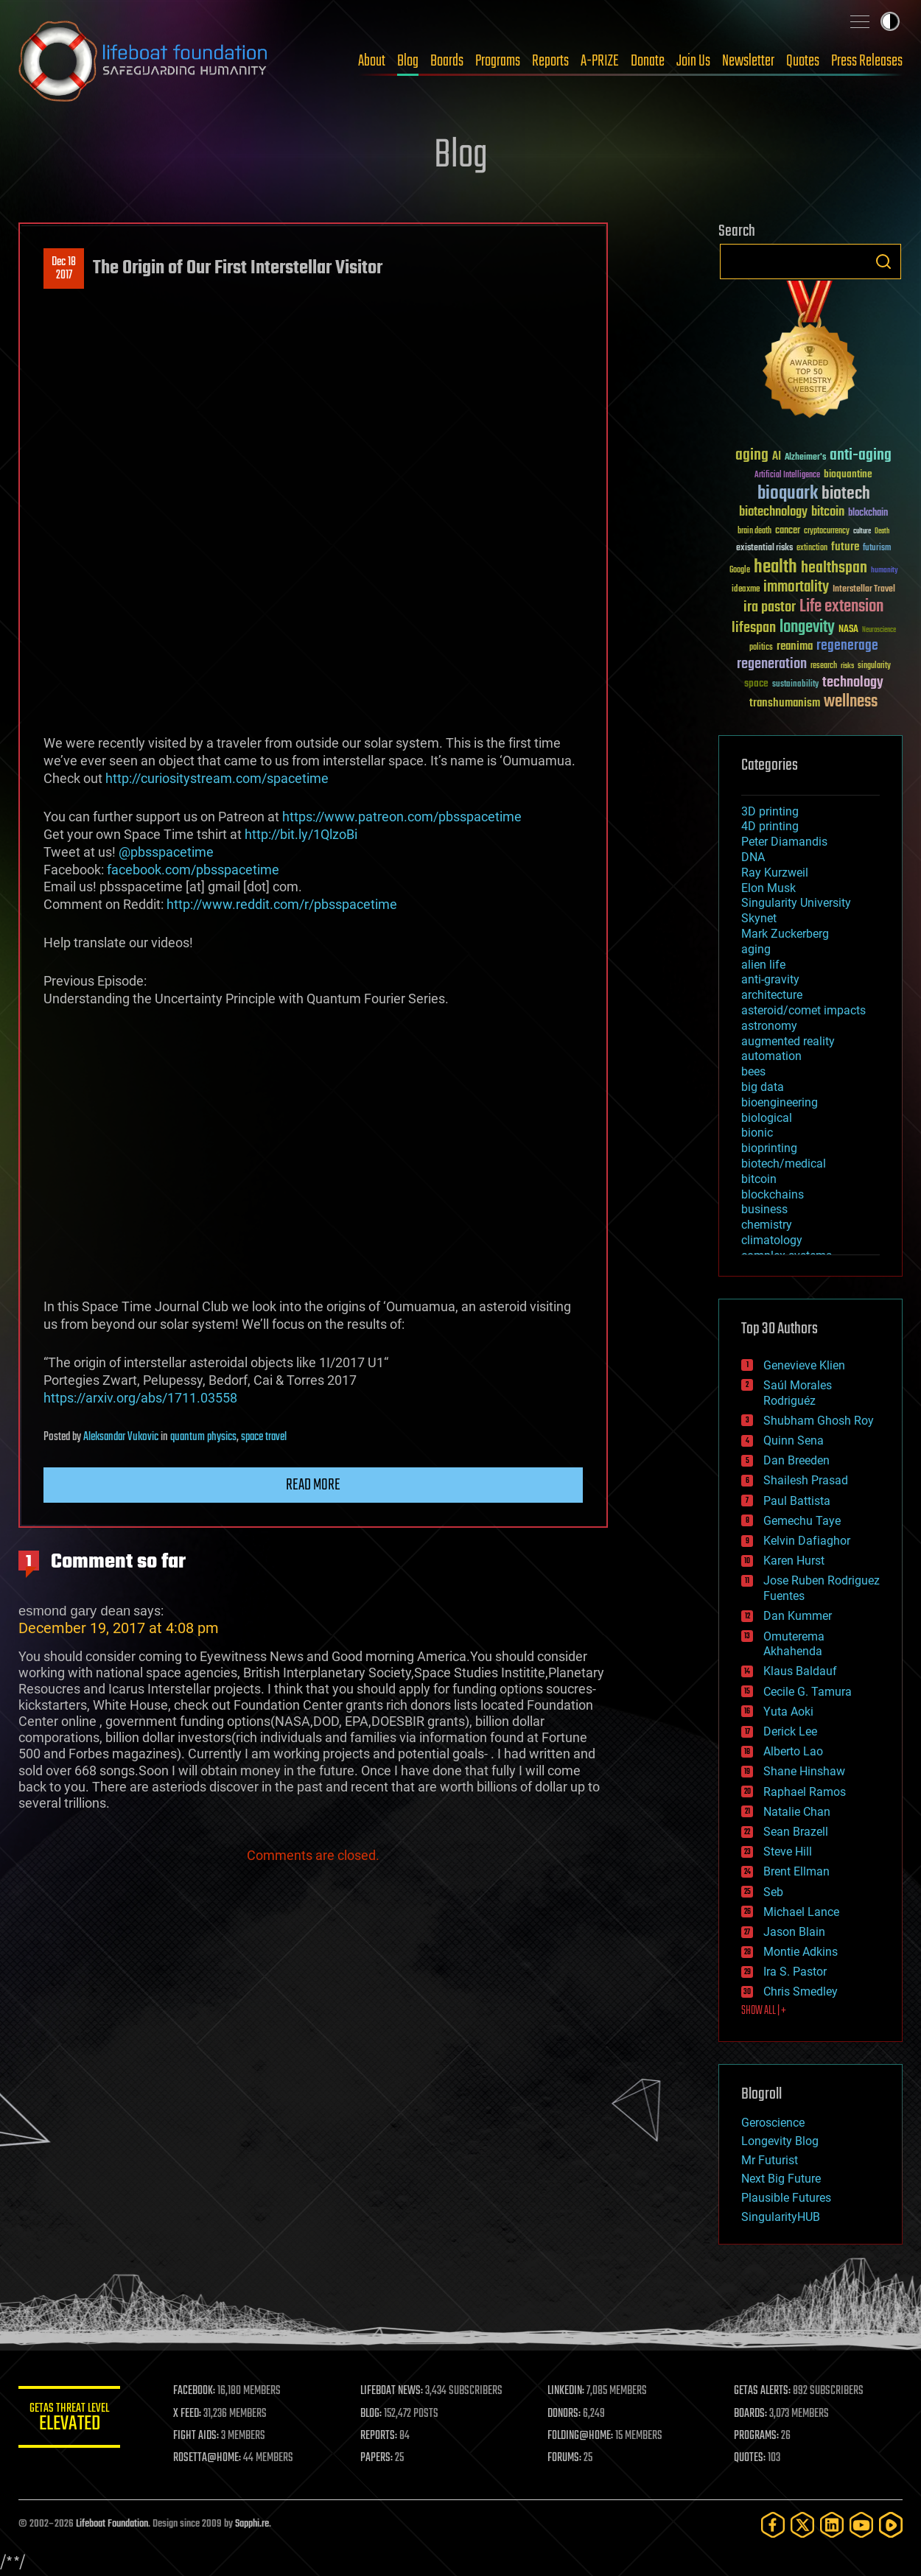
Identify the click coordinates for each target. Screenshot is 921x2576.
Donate (648, 61)
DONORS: (564, 2414)
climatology (771, 1240)
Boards (446, 61)
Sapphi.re (252, 2524)
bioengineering (779, 1102)
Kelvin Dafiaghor (806, 1541)
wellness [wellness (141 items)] (851, 702)
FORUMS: (565, 2458)
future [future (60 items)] (845, 547)
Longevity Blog (780, 2141)
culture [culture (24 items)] (862, 531)
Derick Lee (790, 1731)
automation (771, 1056)
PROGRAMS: (757, 2436)
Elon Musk (768, 888)
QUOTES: (750, 2458)
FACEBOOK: (196, 2391)
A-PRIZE (600, 61)
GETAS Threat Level (70, 2419)
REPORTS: (379, 2436)
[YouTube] (861, 2525)
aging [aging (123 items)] (751, 455)
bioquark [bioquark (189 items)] (787, 494)
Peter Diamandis (784, 842)
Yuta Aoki (788, 1712)
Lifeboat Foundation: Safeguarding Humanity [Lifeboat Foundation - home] (143, 61)
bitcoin (759, 1179)
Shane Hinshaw (804, 1771)
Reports (550, 61)
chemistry (766, 1225)
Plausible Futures (786, 2198)
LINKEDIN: (566, 2391)
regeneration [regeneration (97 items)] (772, 664)
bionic (757, 1133)
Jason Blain (794, 1932)
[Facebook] (773, 2525)
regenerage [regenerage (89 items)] (847, 646)
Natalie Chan (796, 1812)
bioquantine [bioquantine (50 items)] (848, 474)
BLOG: (371, 2414)
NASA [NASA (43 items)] (848, 630)
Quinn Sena (793, 1440)
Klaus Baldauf (800, 1671)
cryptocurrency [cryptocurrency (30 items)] (827, 531)
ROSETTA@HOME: (208, 2458)
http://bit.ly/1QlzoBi (301, 834)
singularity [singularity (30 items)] (874, 666)
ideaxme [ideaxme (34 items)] (746, 590)
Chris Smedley (800, 1991)
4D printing (770, 826)
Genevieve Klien (804, 1365)
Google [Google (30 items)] (739, 570)
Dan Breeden (796, 1460)
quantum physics (203, 1437)
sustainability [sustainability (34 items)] (795, 685)
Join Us (693, 61)
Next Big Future (781, 2179)
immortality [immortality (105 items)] (796, 587)
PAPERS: (377, 2458)
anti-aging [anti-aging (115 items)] (861, 455)
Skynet (759, 918)
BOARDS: (751, 2414)
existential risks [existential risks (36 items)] (764, 548)
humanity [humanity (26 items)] (884, 570)
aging (756, 949)
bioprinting (769, 1148)
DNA (753, 857)
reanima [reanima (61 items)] (795, 646)
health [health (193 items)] (775, 567)
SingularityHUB (780, 2217)
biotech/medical (783, 1164)
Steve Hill (787, 1852)
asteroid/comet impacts (803, 1010)
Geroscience (773, 2123)
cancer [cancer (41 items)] (787, 531)
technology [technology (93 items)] (852, 683)
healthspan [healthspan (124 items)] (834, 568)
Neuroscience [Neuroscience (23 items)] (879, 631)
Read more (313, 1485)
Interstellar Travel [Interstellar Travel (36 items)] (864, 589)
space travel (264, 1437)
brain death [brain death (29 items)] (754, 531)
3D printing (770, 811)
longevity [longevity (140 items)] (807, 627)
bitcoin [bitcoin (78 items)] (827, 512)
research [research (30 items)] (823, 666)
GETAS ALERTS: (763, 2391)
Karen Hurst (793, 1561)
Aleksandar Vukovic (120, 1437)
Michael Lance (801, 1912)
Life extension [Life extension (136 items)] (841, 607)
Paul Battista (796, 1501)
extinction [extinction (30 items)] (811, 548)
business (764, 1209)
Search (883, 261)
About (371, 61)
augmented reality (788, 1041)
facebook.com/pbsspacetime (193, 869)
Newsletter (748, 61)
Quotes (802, 61)
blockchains (772, 1194)
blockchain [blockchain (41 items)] (868, 513)
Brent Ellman (796, 1871)
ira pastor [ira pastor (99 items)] (769, 607)
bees (753, 1071)
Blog (408, 61)
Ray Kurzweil (774, 873)
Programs (497, 61)
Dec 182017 (64, 269)
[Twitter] (802, 2525)
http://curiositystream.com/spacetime (217, 778)
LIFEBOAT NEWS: (392, 2391)
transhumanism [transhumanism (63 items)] (784, 703)
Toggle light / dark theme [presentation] (890, 21)
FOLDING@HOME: (581, 2436)
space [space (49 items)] (756, 683)
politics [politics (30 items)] (761, 648)
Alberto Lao (793, 1751)
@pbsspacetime (166, 852)
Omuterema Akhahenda (793, 1644)
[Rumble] (891, 2525)
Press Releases (867, 61)
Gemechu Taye (802, 1521)
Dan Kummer (797, 1616)
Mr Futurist (769, 2160)
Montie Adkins (800, 1952)
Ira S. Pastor (795, 1972)
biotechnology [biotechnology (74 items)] (773, 512)
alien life (763, 965)
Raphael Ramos (804, 1792)
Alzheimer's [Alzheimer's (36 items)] (805, 457)
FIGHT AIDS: (197, 2436)
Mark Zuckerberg (785, 934)
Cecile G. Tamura (807, 1692)
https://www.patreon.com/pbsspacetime (402, 816)
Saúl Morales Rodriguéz (797, 1393)
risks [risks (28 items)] (847, 665)
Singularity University (796, 903)
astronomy (769, 1026)
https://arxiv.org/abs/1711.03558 (140, 1397)
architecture (771, 995)
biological (766, 1118)
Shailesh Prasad (805, 1480)
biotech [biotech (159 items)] (846, 494)
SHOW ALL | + (763, 2011)
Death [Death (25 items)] (882, 531)
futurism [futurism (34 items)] (877, 549)
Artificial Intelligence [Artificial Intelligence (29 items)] (787, 475)
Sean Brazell (795, 1832)
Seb (773, 1892)
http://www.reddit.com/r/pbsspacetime (282, 904)
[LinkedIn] (832, 2525)
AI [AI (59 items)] (776, 457)
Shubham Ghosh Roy (818, 1421)
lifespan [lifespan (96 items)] (754, 628)
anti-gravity (770, 979)
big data (762, 1087)
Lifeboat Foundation (112, 2524)
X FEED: (189, 2414)
